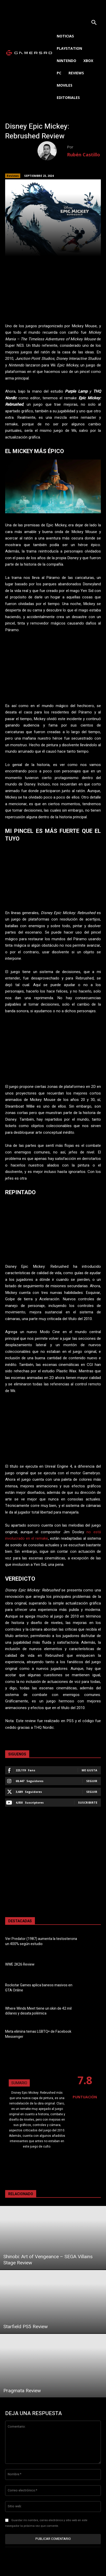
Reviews (12, 175)
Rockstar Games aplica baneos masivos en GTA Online (38, 1987)
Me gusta (89, 1770)
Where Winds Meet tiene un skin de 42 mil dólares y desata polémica (38, 2011)
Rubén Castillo (83, 154)
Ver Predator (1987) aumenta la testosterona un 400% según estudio (41, 1941)
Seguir (91, 1781)
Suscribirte (87, 1802)
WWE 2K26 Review (19, 1964)
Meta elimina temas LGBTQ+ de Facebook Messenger (38, 2034)
